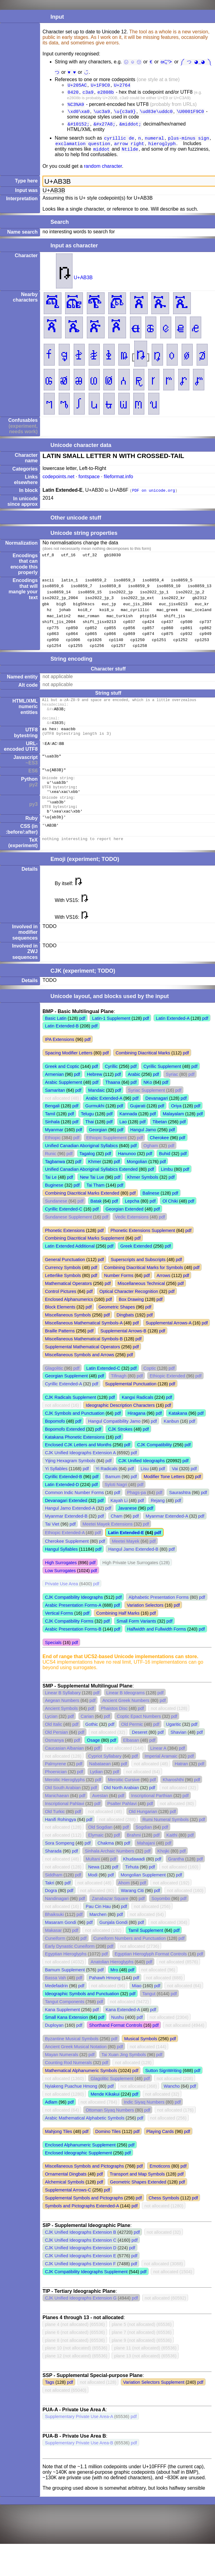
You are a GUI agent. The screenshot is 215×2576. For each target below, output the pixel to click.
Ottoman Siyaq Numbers (110, 2128)
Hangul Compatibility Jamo (114, 1439)
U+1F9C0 (100, 86)
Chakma (106, 1861)
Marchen (97, 1932)
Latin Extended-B (62, 1044)
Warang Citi (132, 1908)
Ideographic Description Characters (120, 1423)
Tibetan (159, 1140)
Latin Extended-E (126, 1551)
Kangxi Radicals (137, 1415)
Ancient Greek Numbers (126, 1718)
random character (103, 171)
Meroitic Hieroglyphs (65, 1798)
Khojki (163, 1869)
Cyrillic (111, 1084)
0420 (73, 94)
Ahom (124, 1901)
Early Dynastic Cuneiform (70, 1964)
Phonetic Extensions (65, 1248)
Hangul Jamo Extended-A (70, 1526)
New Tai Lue (92, 1195)
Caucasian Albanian (64, 1766)
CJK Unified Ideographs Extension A (80, 1471)
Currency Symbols (63, 1285)
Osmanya (54, 1758)
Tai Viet (52, 1542)
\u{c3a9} (125, 114)
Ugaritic (173, 1742)
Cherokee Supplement (67, 1559)
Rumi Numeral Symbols (166, 1837)
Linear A (158, 1766)
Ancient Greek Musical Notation (76, 2065)
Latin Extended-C (103, 1386)
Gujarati (137, 1124)
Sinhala (52, 1140)
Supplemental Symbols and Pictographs (84, 2216)
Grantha (176, 1877)
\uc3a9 (102, 114)
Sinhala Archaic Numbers (109, 1869)
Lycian (51, 1734)
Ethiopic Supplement (106, 1156)
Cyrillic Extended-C (63, 1227)
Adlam (51, 2120)
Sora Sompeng (59, 1861)
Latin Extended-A (173, 1036)
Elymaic (95, 1853)
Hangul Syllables (61, 1567)
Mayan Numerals (61, 2073)
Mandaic (96, 1108)
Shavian (179, 1750)
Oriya (176, 1124)
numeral (154, 142)
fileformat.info (118, 482)
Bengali (52, 1124)
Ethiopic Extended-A (65, 1551)
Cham (116, 1534)
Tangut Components (64, 2020)
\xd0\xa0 (79, 114)
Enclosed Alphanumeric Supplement (80, 2163)
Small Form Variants (136, 1639)
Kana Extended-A (123, 2028)
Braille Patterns (60, 1349)
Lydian (96, 1790)
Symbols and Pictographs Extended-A (82, 2224)
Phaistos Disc (114, 1726)
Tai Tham (96, 1203)
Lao (123, 1140)
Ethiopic (53, 1156)
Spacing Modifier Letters (68, 1071)
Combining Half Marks (118, 1631)
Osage (93, 1758)
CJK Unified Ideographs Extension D (81, 2266)
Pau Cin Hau (98, 1924)
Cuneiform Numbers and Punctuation (129, 1956)
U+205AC (77, 86)
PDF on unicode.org (153, 495)
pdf (82, 1036)
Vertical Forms (59, 1631)
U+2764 (122, 86)
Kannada (128, 1132)
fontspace (88, 482)
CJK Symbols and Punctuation (74, 1431)
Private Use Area (61, 1602)
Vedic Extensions (132, 1235)
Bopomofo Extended (65, 1447)
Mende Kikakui (105, 2112)
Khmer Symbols (142, 1195)
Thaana (112, 1100)
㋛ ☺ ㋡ (133, 61)
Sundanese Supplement (68, 1235)
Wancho (172, 2104)
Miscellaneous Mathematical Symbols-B (84, 1357)
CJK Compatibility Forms (69, 1639)
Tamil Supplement (145, 1948)
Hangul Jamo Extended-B (133, 1567)
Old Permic (132, 1742)
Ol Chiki (170, 1219)
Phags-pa (136, 1510)
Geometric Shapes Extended (138, 2200)
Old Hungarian (143, 1829)
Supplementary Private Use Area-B (79, 2461)
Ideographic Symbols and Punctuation (82, 2012)
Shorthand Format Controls (116, 2043)
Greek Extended (136, 1264)
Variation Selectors (145, 1623)
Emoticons (160, 2184)
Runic (50, 1172)
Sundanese (56, 1219)
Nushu (117, 2035)
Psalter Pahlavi (122, 1821)
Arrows (163, 1293)
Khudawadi (134, 1877)
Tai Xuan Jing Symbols (124, 2073)
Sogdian (143, 1845)
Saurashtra (180, 1510)
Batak (96, 1219)
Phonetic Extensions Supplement (142, 1248)
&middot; (130, 127)
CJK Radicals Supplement (70, 1415)
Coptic (149, 1386)
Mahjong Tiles (58, 2149)
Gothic (91, 1742)
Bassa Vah (55, 1996)
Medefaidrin (56, 2004)
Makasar (53, 1948)
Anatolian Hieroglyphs (112, 1980)
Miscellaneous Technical (141, 1301)
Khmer (94, 1179)
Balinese (151, 1211)
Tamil (50, 1132)
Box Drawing (131, 1317)
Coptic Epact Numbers (139, 1734)
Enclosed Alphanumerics (69, 1317)
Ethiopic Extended (167, 1394)
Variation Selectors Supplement (154, 2400)
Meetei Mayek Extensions (108, 1542)
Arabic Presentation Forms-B (73, 1647)
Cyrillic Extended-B (63, 1495)
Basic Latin (55, 1036)
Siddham (53, 1893)
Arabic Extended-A (104, 1116)
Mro (114, 1988)
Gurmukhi (94, 1124)
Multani (93, 1877)
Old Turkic (55, 1829)
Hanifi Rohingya (60, 1837)
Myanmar (54, 1148)
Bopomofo (55, 1439)
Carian (87, 1734)
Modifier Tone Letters (164, 1495)
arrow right (129, 148)
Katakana (178, 1431)
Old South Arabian (63, 1806)
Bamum (112, 1495)
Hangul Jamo (143, 1148)
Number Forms (118, 1293)
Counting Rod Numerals (68, 2080)
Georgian (98, 1148)
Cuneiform (55, 1956)
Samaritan (55, 1108)
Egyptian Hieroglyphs (66, 1972)
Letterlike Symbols (63, 1293)
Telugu (87, 1132)
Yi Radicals (106, 1487)
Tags (49, 2400)
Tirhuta (132, 1885)
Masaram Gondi (60, 1940)
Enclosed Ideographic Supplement (78, 2171)
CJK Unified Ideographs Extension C (81, 2258)
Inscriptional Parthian (151, 1814)
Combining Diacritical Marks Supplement (84, 1256)
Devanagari (156, 1116)
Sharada (53, 1869)
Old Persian (56, 1750)
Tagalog (87, 1172)
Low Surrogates (60, 1589)
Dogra (51, 1908)
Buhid (164, 1172)
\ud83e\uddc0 (156, 114)
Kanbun (171, 1439)
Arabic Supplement (63, 1100)
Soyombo (160, 1916)
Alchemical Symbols (64, 2200)
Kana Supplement (62, 2028)
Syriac (172, 1092)
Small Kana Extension (66, 2035)
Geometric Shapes (116, 1325)
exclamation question (82, 148)
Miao (136, 2004)
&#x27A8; (105, 127)
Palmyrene (55, 1782)
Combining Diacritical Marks (143, 1071)
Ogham (150, 1164)
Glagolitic (54, 1386)
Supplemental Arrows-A (168, 1341)
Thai (89, 1140)
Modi (93, 1893)
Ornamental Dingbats (66, 2192)
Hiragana (136, 1431)
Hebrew (94, 1092)
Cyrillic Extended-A (63, 1402)
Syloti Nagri (116, 1502)
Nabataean (100, 1782)
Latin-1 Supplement (111, 1036)
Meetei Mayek (125, 1559)
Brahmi (134, 1853)
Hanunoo (127, 1172)
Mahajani (146, 1861)
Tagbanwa (55, 1179)
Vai (175, 1487)
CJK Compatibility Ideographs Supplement (86, 2290)
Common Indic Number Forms (74, 1510)
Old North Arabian (121, 1806)
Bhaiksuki (54, 1932)
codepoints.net (58, 482)
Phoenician (56, 1790)
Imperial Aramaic (161, 1774)
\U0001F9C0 (190, 114)
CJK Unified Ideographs (141, 1479)
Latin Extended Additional (70, 1264)
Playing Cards (160, 2149)
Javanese (127, 1526)
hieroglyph (162, 148)
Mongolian (137, 1179)
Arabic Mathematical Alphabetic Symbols (84, 2136)
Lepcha (132, 1219)
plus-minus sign (188, 142)
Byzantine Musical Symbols (71, 2057)
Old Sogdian (100, 1845)
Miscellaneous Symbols (68, 1333)
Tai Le (51, 1195)
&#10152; (79, 127)
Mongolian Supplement (143, 1893)
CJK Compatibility (154, 1463)
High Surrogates (61, 1581)
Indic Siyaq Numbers (144, 2120)
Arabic (134, 1092)
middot (101, 154)
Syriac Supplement (146, 1108)
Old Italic (53, 1742)
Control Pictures (60, 1309)
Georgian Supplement (66, 1394)
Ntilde (130, 154)
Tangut (148, 2012)
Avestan (100, 1814)
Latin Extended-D (62, 1502)
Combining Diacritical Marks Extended (82, 1211)
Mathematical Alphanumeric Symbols (81, 2088)
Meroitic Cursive (123, 1798)
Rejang (158, 1518)
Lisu (145, 1487)
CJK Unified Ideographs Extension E (80, 2274)
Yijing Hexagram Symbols (70, 1479)
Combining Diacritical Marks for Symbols (143, 1285)
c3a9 (88, 94)
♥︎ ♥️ (72, 72)
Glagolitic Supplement (112, 2096)
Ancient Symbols (61, 1726)
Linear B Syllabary (63, 1711)
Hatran (181, 1782)
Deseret (139, 1750)
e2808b (106, 94)
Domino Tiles (108, 2149)
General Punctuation (65, 1277)
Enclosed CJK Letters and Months (78, 1463)
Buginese (54, 1203)
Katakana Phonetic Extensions (75, 1455)
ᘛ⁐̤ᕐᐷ (168, 61)
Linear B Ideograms (125, 1711)
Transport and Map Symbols (137, 2192)
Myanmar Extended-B (66, 1534)
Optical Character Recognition (128, 1309)
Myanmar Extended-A (167, 1534)
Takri (49, 1901)
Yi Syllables (56, 1487)
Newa (93, 1885)
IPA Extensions (59, 1057)
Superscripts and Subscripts (138, 1277)
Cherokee (159, 1156)
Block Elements (60, 1325)
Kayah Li (119, 1518)
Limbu (167, 1187)
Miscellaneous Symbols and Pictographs (84, 2184)
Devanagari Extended (66, 1518)
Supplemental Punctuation (131, 1402)
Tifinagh (119, 1394)
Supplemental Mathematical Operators (82, 1365)
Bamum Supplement (65, 1988)
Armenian (54, 1092)
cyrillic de (119, 142)
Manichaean (57, 1814)
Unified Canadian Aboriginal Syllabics (81, 1164)
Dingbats (125, 1333)
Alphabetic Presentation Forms (158, 1615)
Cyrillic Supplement (162, 1084)
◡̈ (85, 72)
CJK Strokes (120, 1447)
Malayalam (173, 1132)
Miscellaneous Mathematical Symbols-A (84, 1341)
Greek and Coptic (62, 1084)
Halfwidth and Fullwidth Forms (156, 1647)
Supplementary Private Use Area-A (79, 2434)
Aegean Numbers (62, 1718)
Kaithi (171, 1853)
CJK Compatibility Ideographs (74, 1615)
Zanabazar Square (110, 1916)
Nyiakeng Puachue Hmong (71, 2104)
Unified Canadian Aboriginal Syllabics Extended (91, 1187)
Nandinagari (57, 1916)
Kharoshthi (173, 1798)
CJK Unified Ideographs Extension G (81, 2316)
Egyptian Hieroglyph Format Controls (151, 1972)
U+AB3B (83, 283)
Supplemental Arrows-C (68, 2208)
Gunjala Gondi (113, 1940)
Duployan (54, 2043)
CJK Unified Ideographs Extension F (80, 2282)
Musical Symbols (140, 2057)
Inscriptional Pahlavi (64, 1821)
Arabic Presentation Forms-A (73, 1623)
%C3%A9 (76, 106)
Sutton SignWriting (163, 2088)
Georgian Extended (124, 1227)
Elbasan (131, 1758)
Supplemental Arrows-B (123, 1349)
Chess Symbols (164, 2216)
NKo (147, 1100)
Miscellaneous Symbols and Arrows (79, 1373)
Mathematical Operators (68, 1301)
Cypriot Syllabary (104, 1774)
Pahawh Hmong (104, 1996)
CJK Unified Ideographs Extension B (80, 2250)
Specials (53, 1660)
